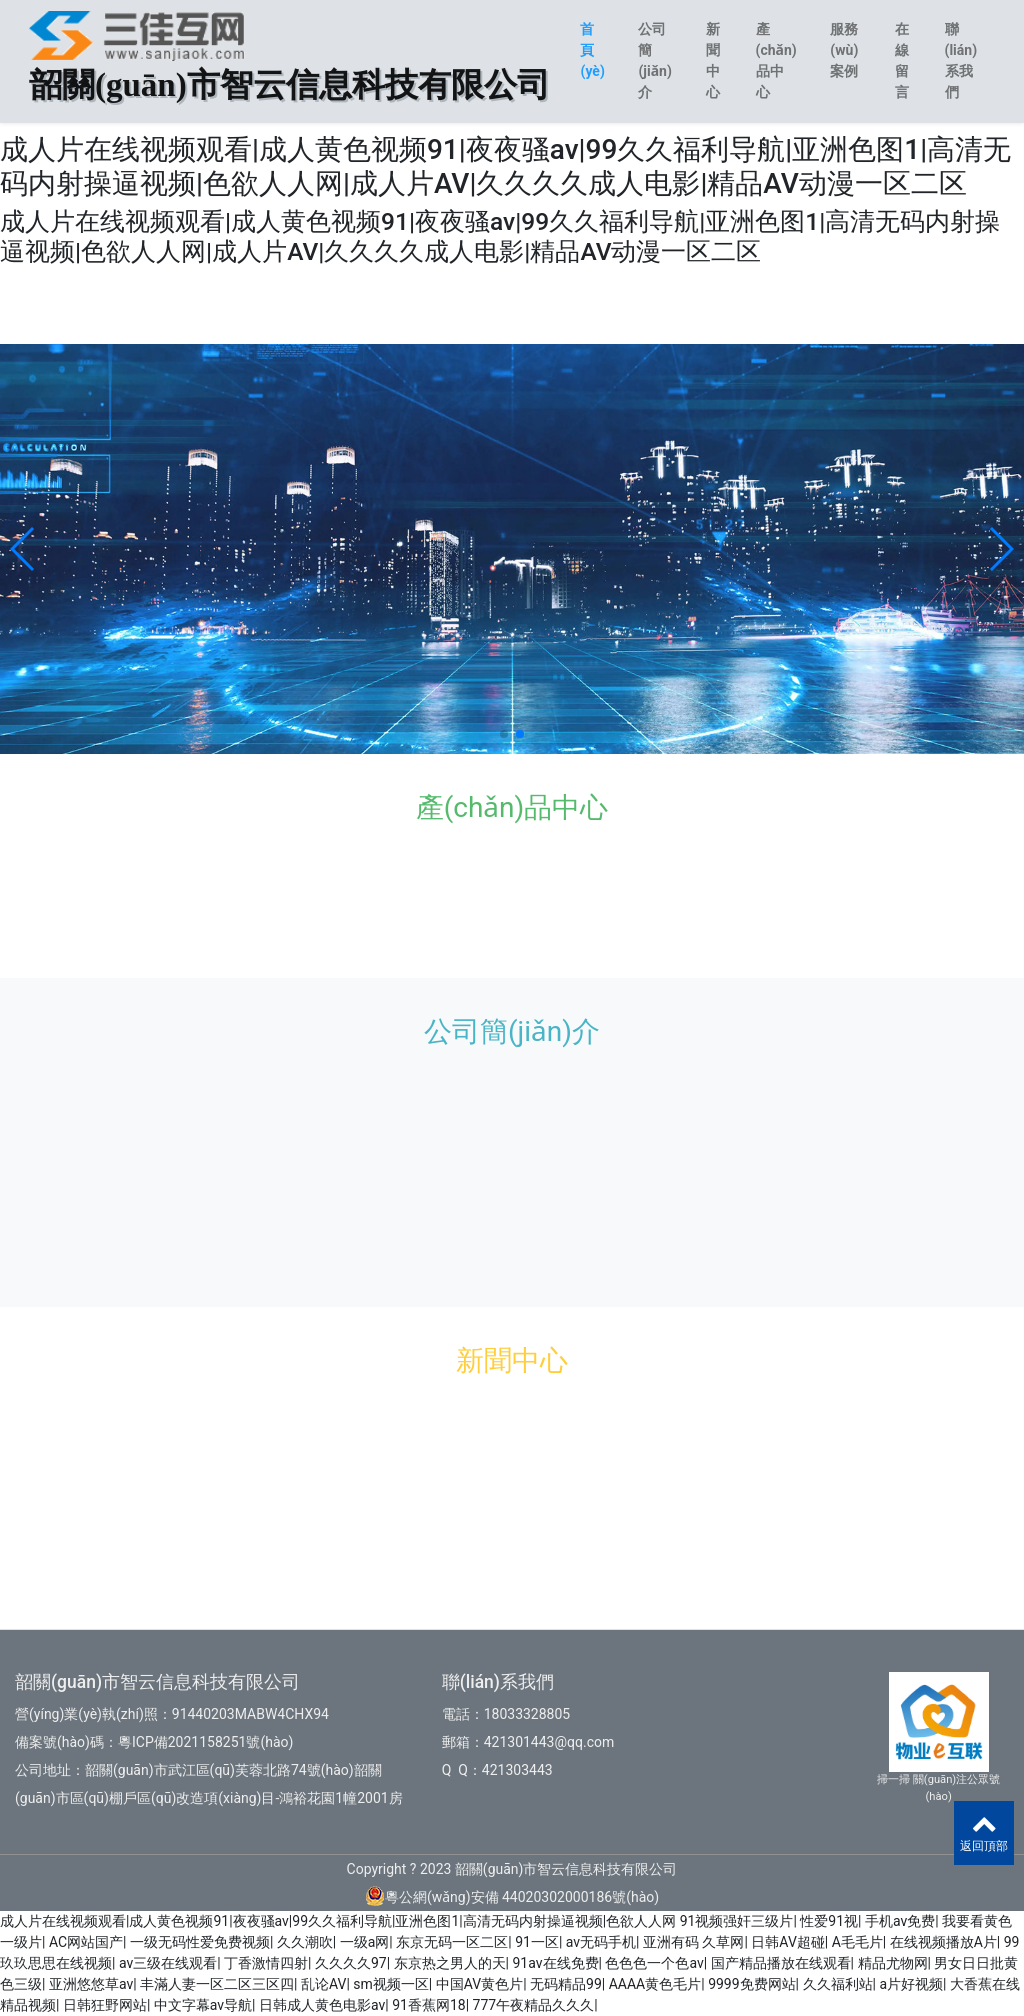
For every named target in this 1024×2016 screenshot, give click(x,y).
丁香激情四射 (266, 1963)
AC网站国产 (86, 1942)
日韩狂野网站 (105, 2005)
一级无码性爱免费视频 (200, 1942)
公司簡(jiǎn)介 (654, 60)
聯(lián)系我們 (961, 60)
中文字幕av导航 (203, 2005)
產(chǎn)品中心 (776, 60)
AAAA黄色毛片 (655, 1984)
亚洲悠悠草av (91, 1984)
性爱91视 (829, 1921)
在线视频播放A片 (943, 1942)
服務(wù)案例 (844, 50)
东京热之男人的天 (450, 1963)
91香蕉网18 (428, 2005)
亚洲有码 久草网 (693, 1942)
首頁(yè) (592, 50)
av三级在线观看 (168, 1963)
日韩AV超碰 (787, 1942)
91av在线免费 (556, 1963)
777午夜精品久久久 (534, 2005)
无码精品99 (566, 1984)
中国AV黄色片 (479, 1984)
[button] (23, 549)
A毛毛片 (857, 1942)
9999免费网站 (751, 1984)
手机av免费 (900, 1921)
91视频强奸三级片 (737, 1921)
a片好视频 (911, 1984)
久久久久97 (351, 1963)
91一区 (537, 1942)
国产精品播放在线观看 (781, 1963)
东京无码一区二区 (452, 1942)
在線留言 (902, 60)
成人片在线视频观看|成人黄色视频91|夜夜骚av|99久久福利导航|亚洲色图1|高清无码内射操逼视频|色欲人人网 (338, 1921)
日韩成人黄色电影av (322, 2005)
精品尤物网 (893, 1963)
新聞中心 (713, 60)
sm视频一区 (391, 1984)
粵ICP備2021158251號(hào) (205, 1742)
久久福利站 (838, 1984)
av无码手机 (601, 1942)
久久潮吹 (305, 1942)
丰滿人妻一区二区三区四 (217, 1984)
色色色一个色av (654, 1963)
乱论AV (323, 1984)
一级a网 (365, 1942)
